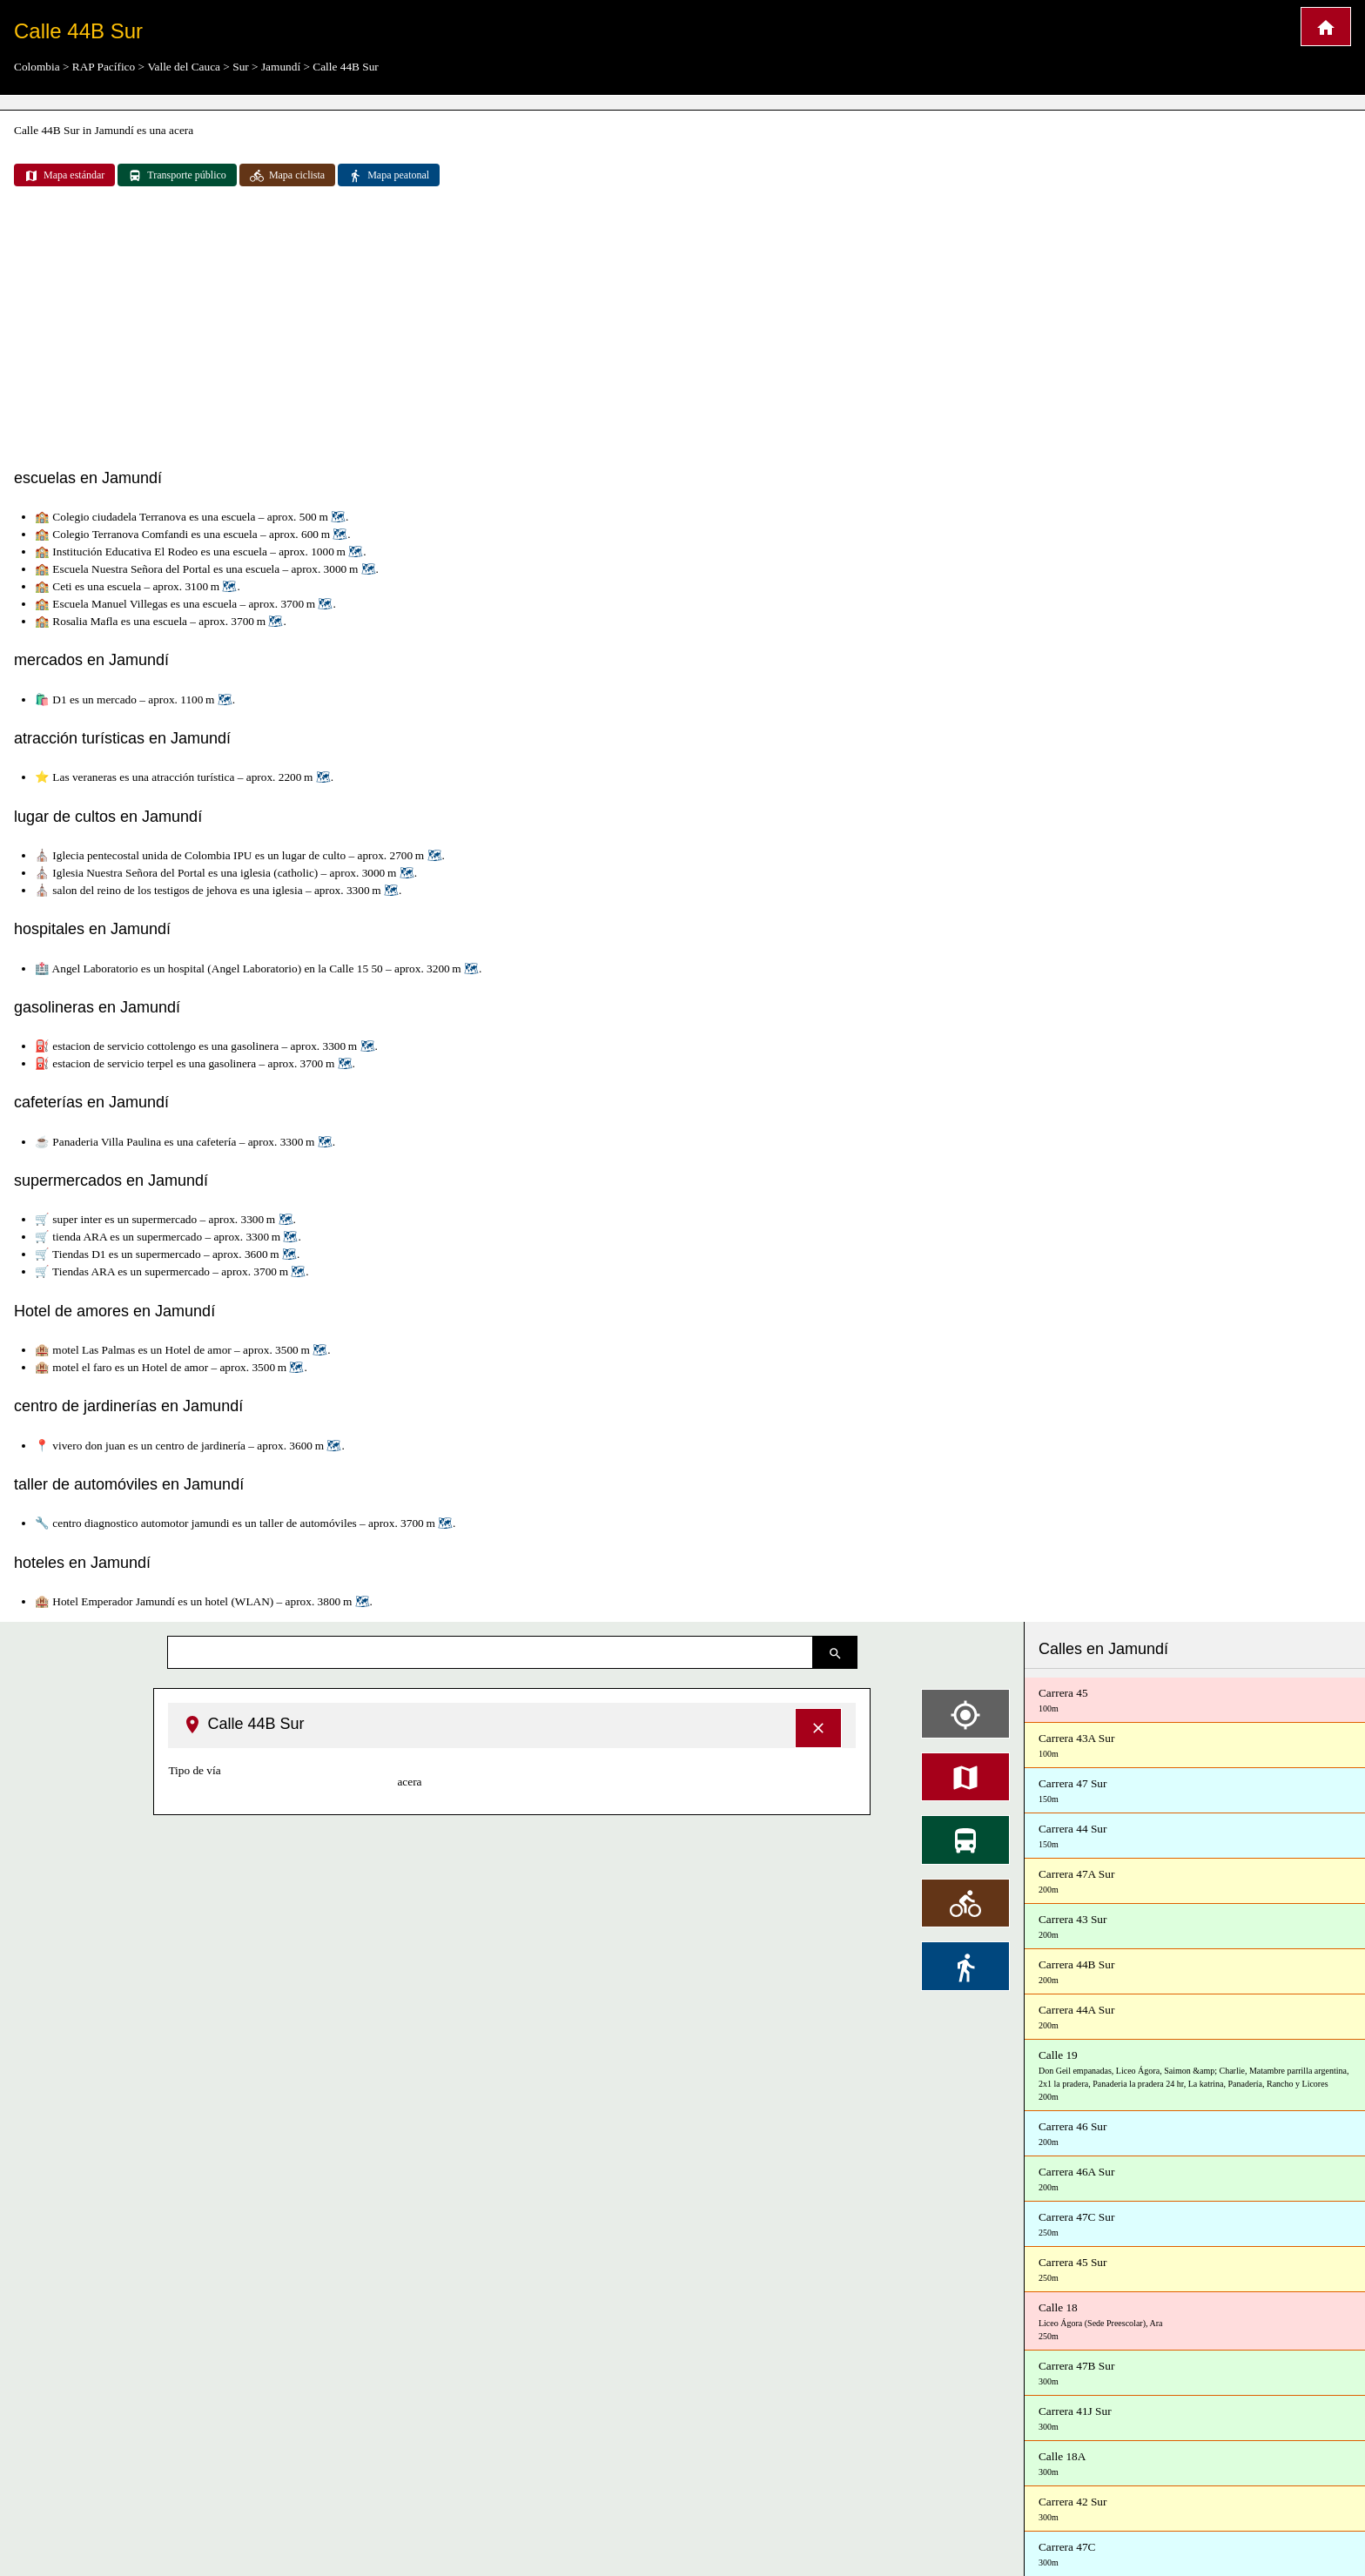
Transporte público (177, 176)
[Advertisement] (682, 329)
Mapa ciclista (287, 176)
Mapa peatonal (388, 176)
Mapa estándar (64, 176)
